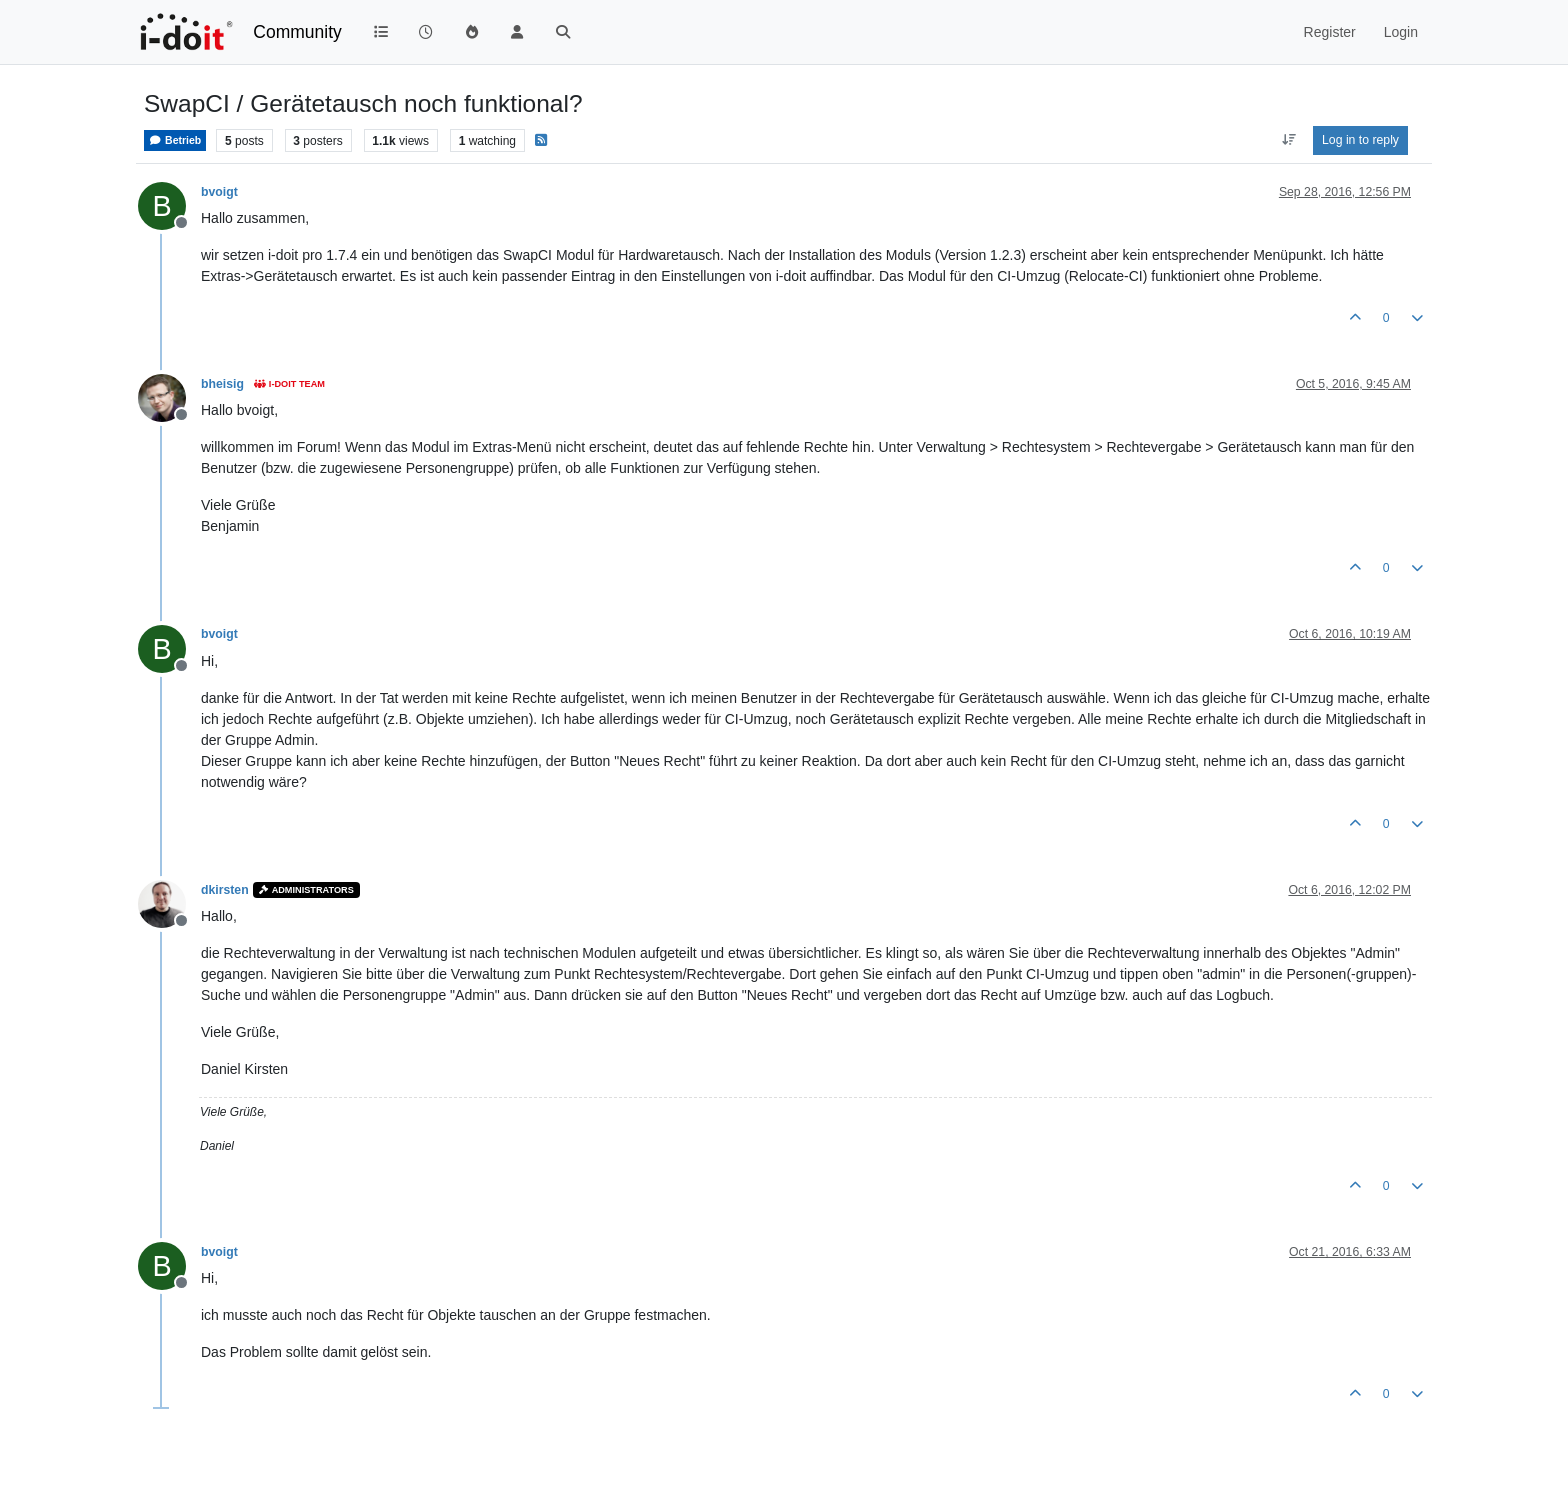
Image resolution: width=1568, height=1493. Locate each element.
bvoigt (219, 192)
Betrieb (175, 140)
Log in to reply (1360, 140)
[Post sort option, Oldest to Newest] (1288, 140)
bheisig (222, 384)
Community (297, 32)
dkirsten (225, 890)
